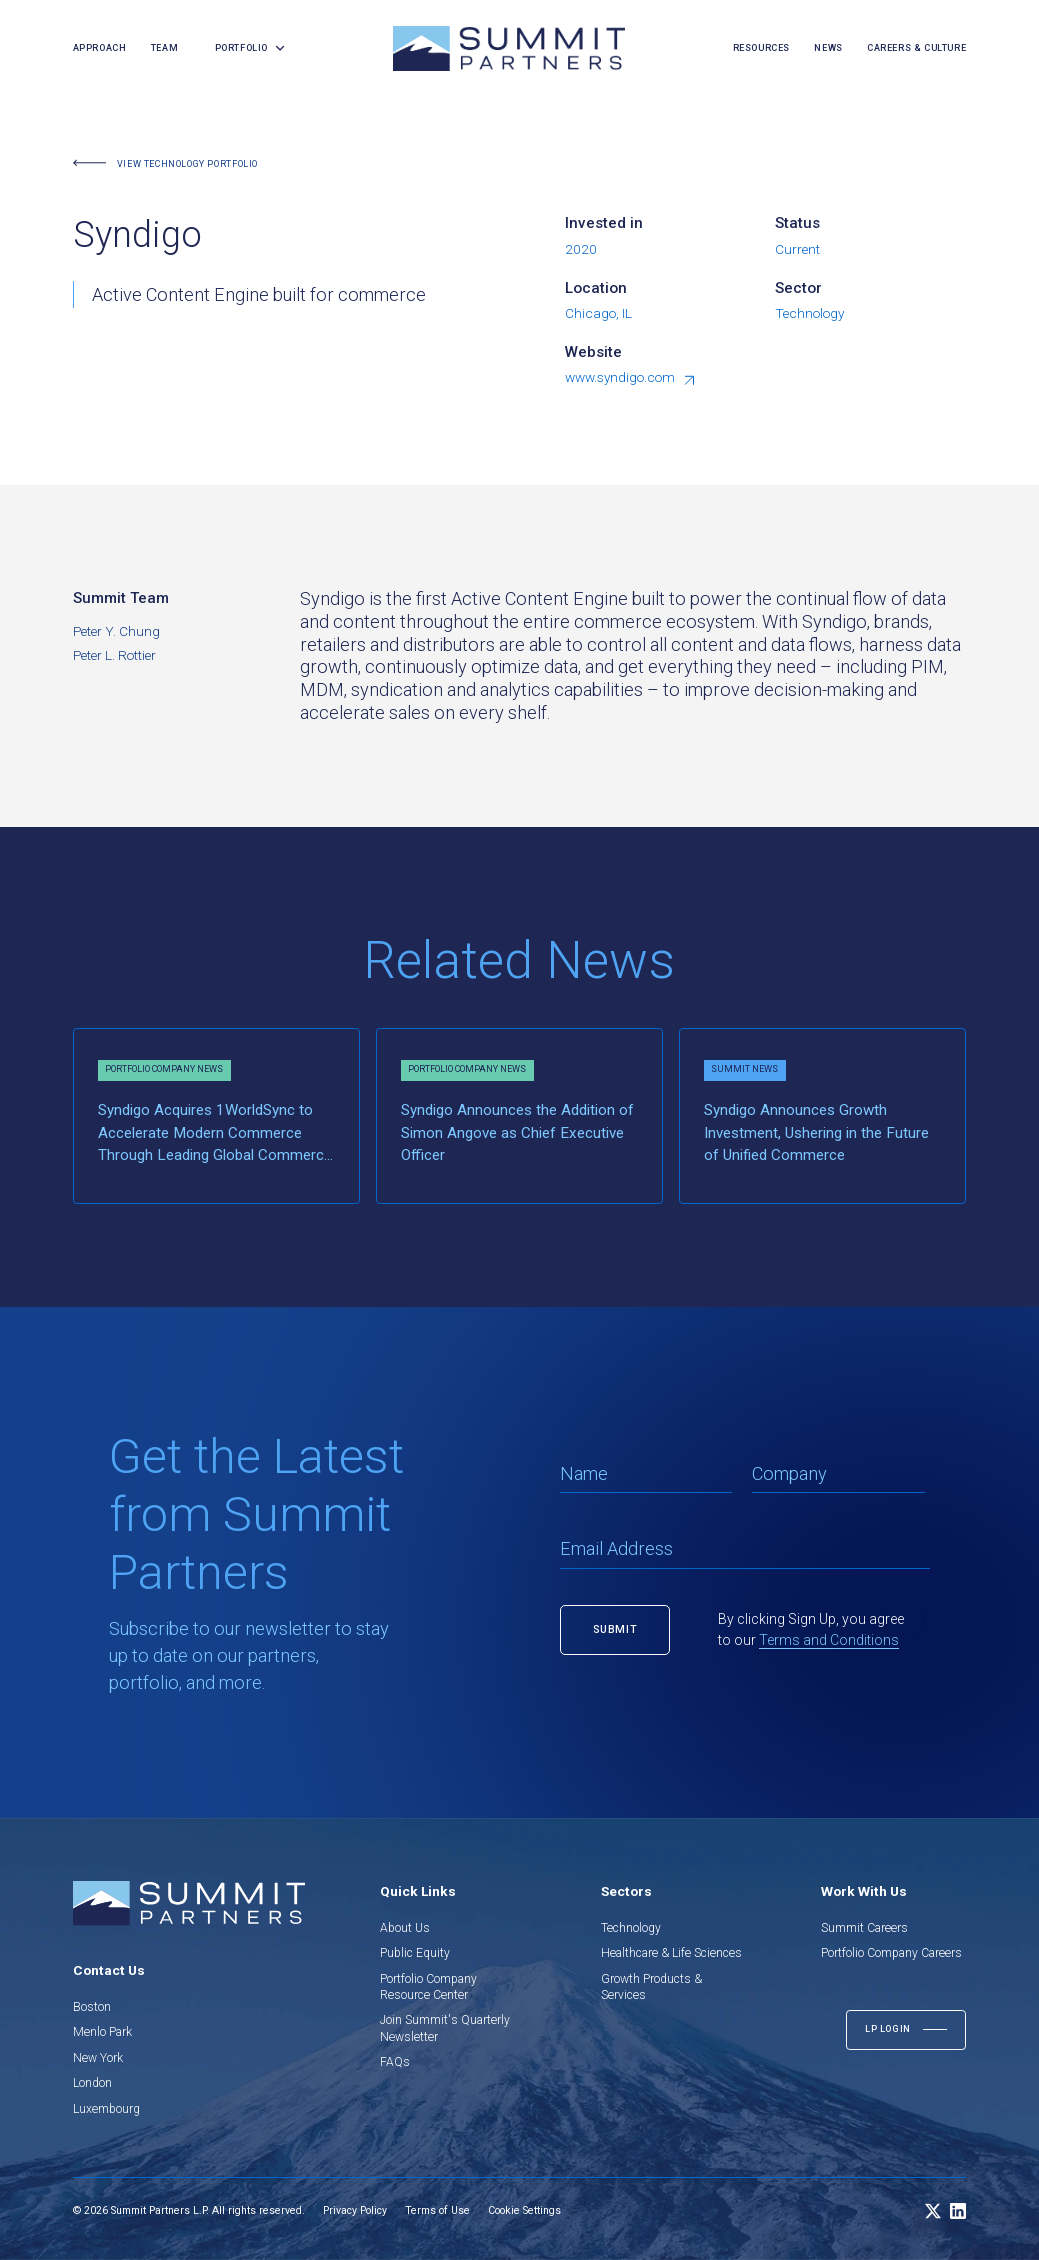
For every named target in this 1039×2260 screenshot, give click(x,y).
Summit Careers (864, 1928)
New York (98, 2058)
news (828, 48)
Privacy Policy (355, 2210)
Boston (92, 2007)
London (92, 2083)
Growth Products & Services (651, 1987)
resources (761, 48)
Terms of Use (437, 2210)
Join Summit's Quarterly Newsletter (445, 2028)
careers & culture (916, 48)
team (164, 48)
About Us (405, 1928)
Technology (631, 1928)
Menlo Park (102, 2032)
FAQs (395, 2062)
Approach (100, 48)
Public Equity (415, 1953)
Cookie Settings (524, 2210)
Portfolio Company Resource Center (428, 1987)
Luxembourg (106, 2109)
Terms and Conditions (829, 1640)
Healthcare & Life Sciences (671, 1953)
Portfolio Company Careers (891, 1953)
